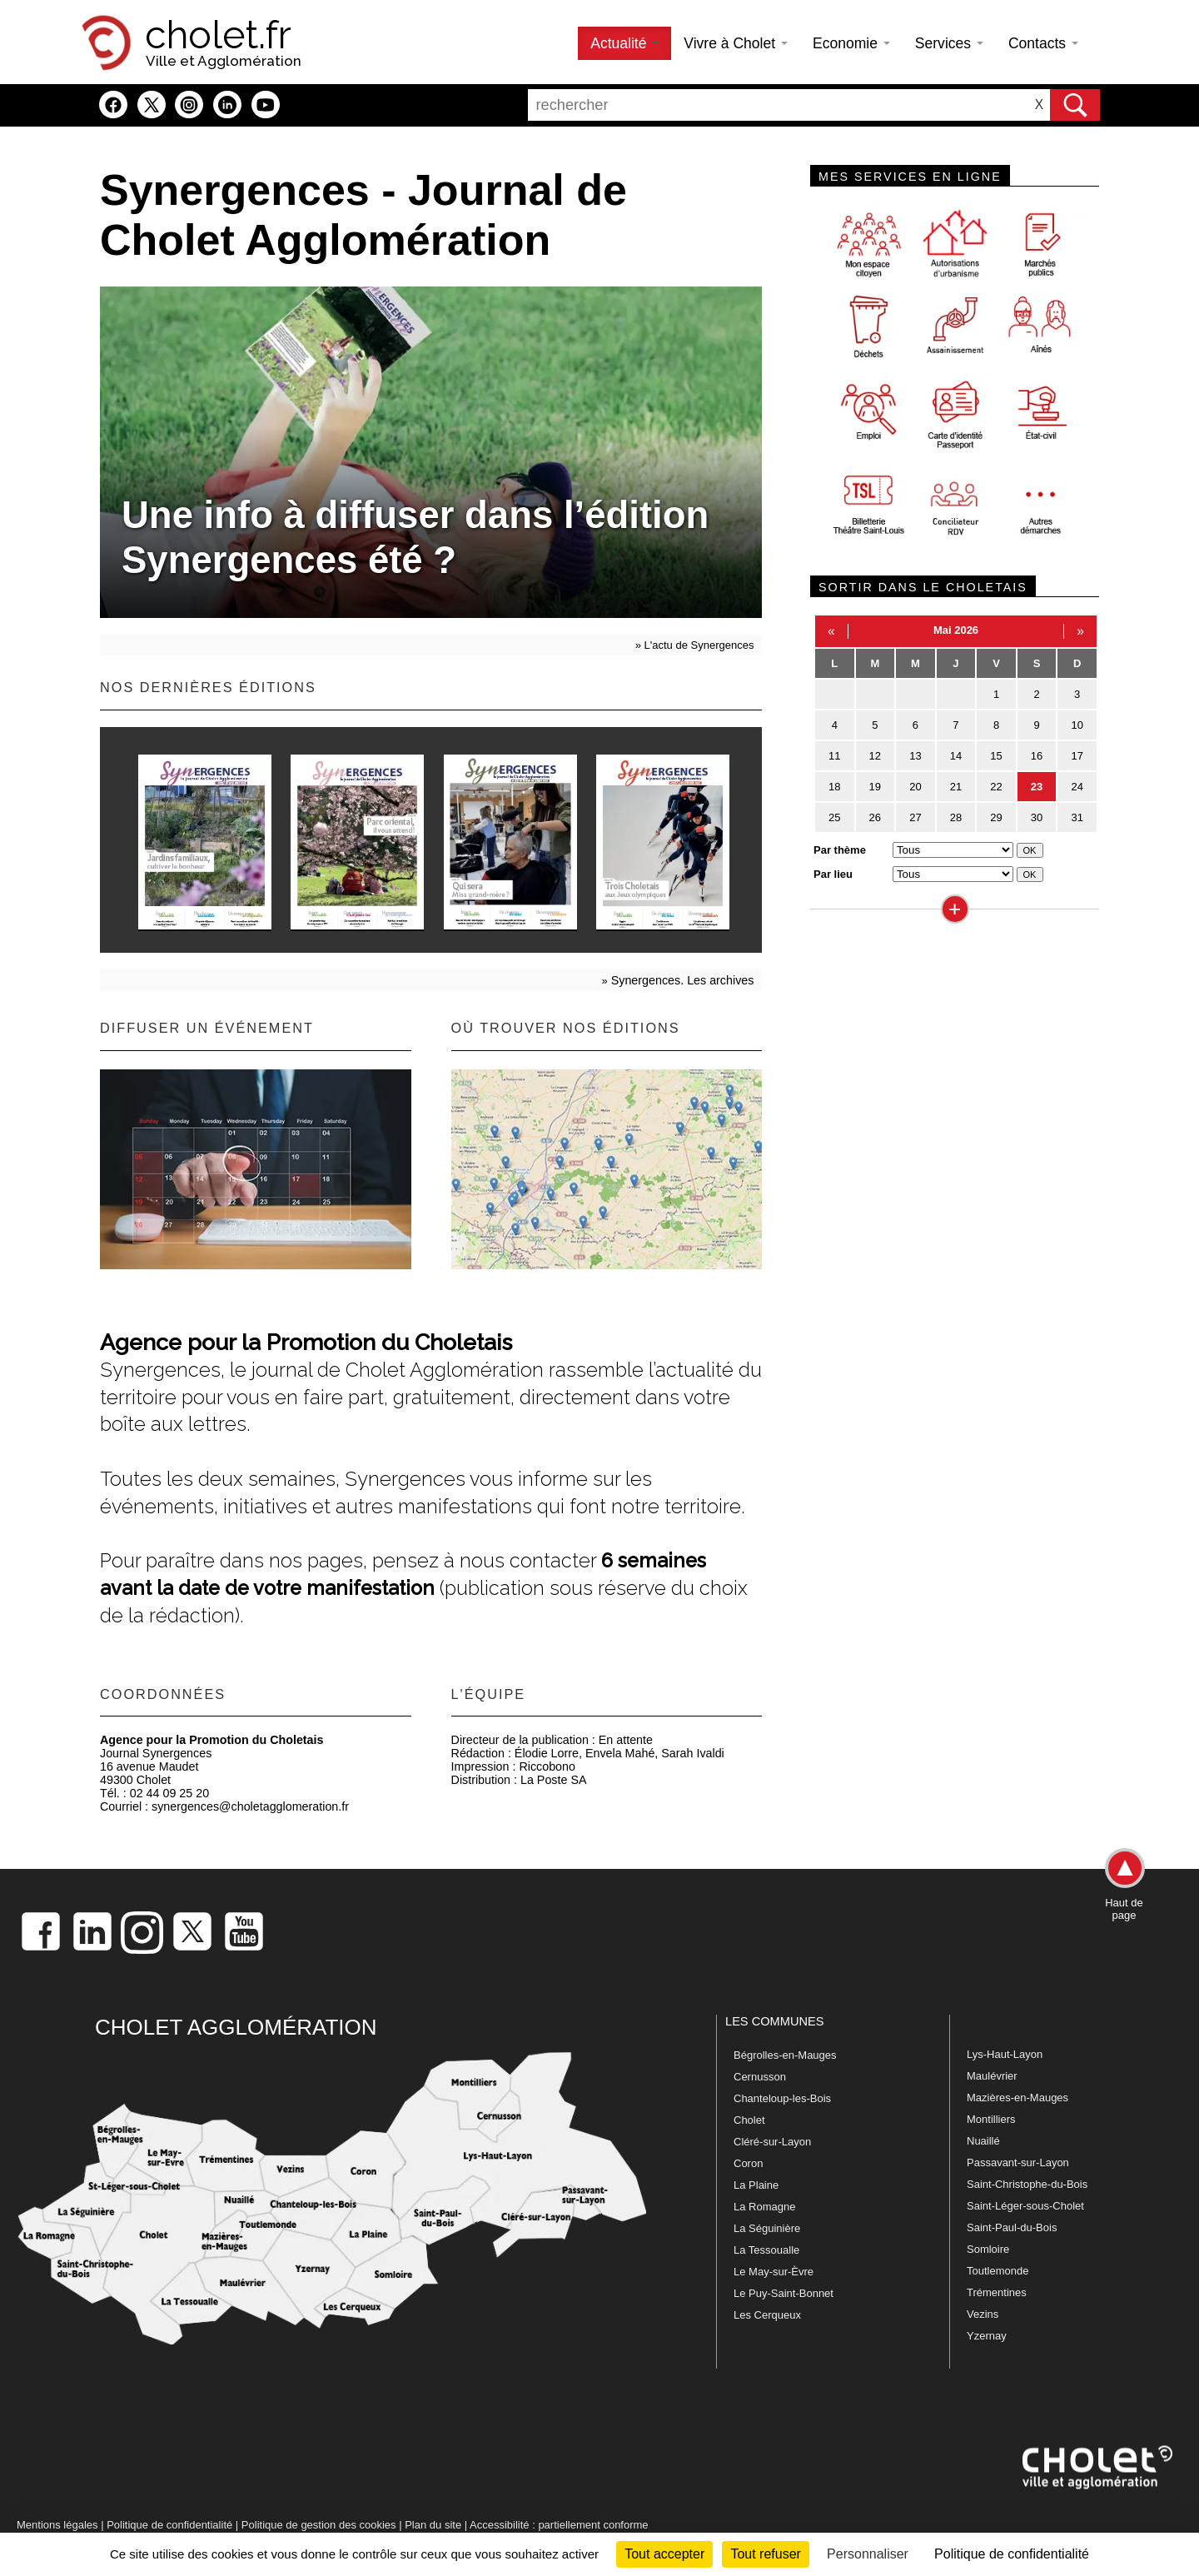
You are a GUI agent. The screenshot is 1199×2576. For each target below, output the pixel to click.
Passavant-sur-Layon (1018, 2162)
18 (834, 786)
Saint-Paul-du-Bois (1012, 2227)
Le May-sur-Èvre (773, 2271)
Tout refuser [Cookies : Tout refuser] (765, 2554)
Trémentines (997, 2292)
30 (1036, 817)
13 (915, 756)
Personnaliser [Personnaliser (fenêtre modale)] (867, 2554)
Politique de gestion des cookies (318, 2525)
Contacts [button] (1043, 43)
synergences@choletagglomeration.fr (250, 1806)
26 (875, 817)
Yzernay (987, 2335)
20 (915, 786)
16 (1036, 756)
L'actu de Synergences (699, 645)
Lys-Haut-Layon (1004, 2054)
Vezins (982, 2314)
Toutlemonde (997, 2271)
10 (1076, 725)
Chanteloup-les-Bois (782, 2098)
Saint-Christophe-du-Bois (1027, 2184)
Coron (748, 2163)
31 (1076, 817)
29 (996, 817)
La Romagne (764, 2206)
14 (956, 756)
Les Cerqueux (767, 2315)
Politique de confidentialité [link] (1011, 2554)
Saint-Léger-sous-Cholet (1025, 2206)
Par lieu (833, 874)
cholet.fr (218, 34)
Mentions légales (57, 2525)
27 (915, 817)
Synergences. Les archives (682, 980)
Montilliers (991, 2119)
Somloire (988, 2249)
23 (1036, 786)
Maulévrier (992, 2076)
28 (956, 817)
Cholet (749, 2120)
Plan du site (433, 2525)
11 (834, 756)
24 (1076, 786)
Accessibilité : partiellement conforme (559, 2525)
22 (996, 786)
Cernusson (760, 2076)
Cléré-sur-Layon (772, 2141)
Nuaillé (983, 2141)
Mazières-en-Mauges (1017, 2097)
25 (834, 817)
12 (875, 756)
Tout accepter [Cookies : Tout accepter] (664, 2554)
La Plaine (756, 2185)
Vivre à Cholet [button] (736, 43)
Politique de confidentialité (169, 2525)
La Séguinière (767, 2228)
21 (956, 786)
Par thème (839, 850)
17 (1076, 756)
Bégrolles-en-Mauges (785, 2055)
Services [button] (949, 43)
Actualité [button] (624, 43)
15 (996, 756)
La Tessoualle (766, 2250)
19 (875, 786)
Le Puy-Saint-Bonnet (783, 2293)
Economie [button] (851, 43)
